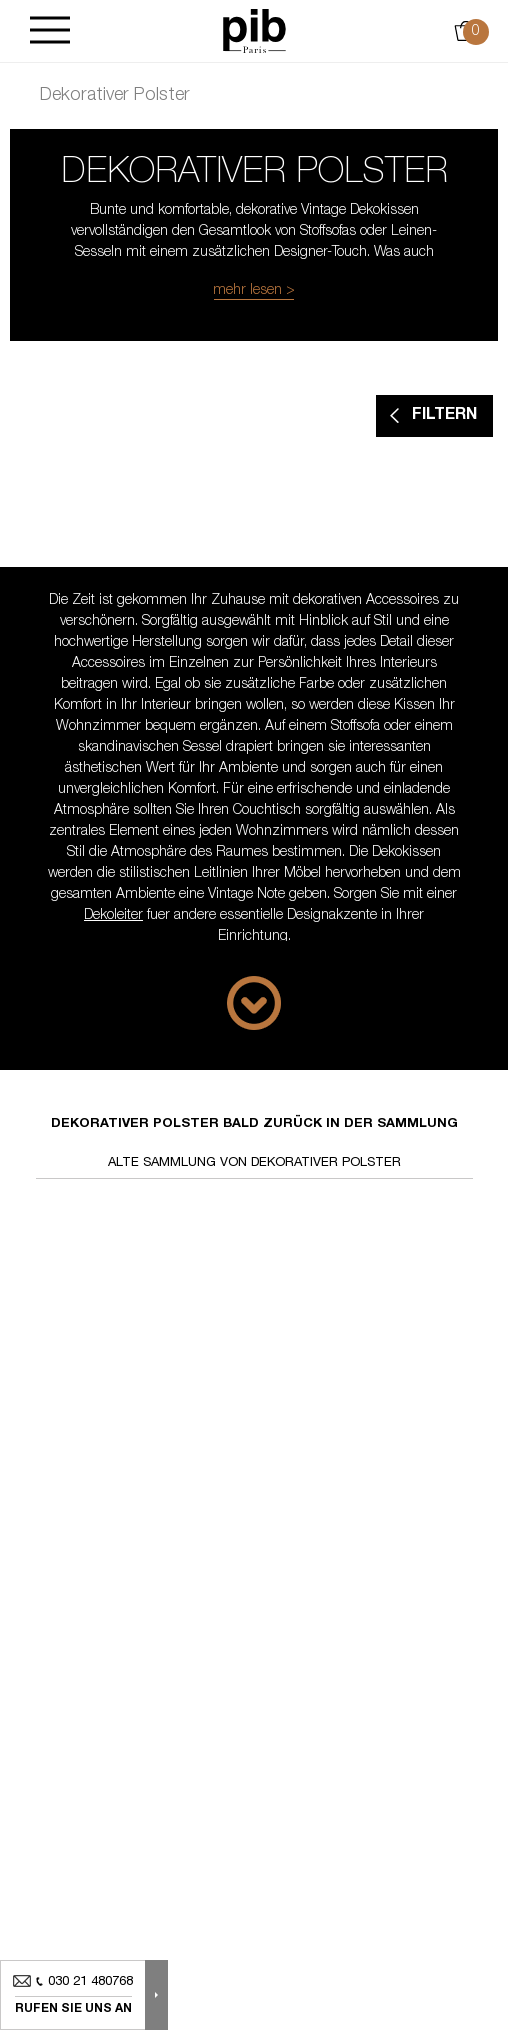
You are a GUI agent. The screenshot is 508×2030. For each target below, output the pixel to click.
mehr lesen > (254, 291)
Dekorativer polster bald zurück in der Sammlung (254, 1124)
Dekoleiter (113, 916)
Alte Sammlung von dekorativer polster (254, 1163)
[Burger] (50, 31)
